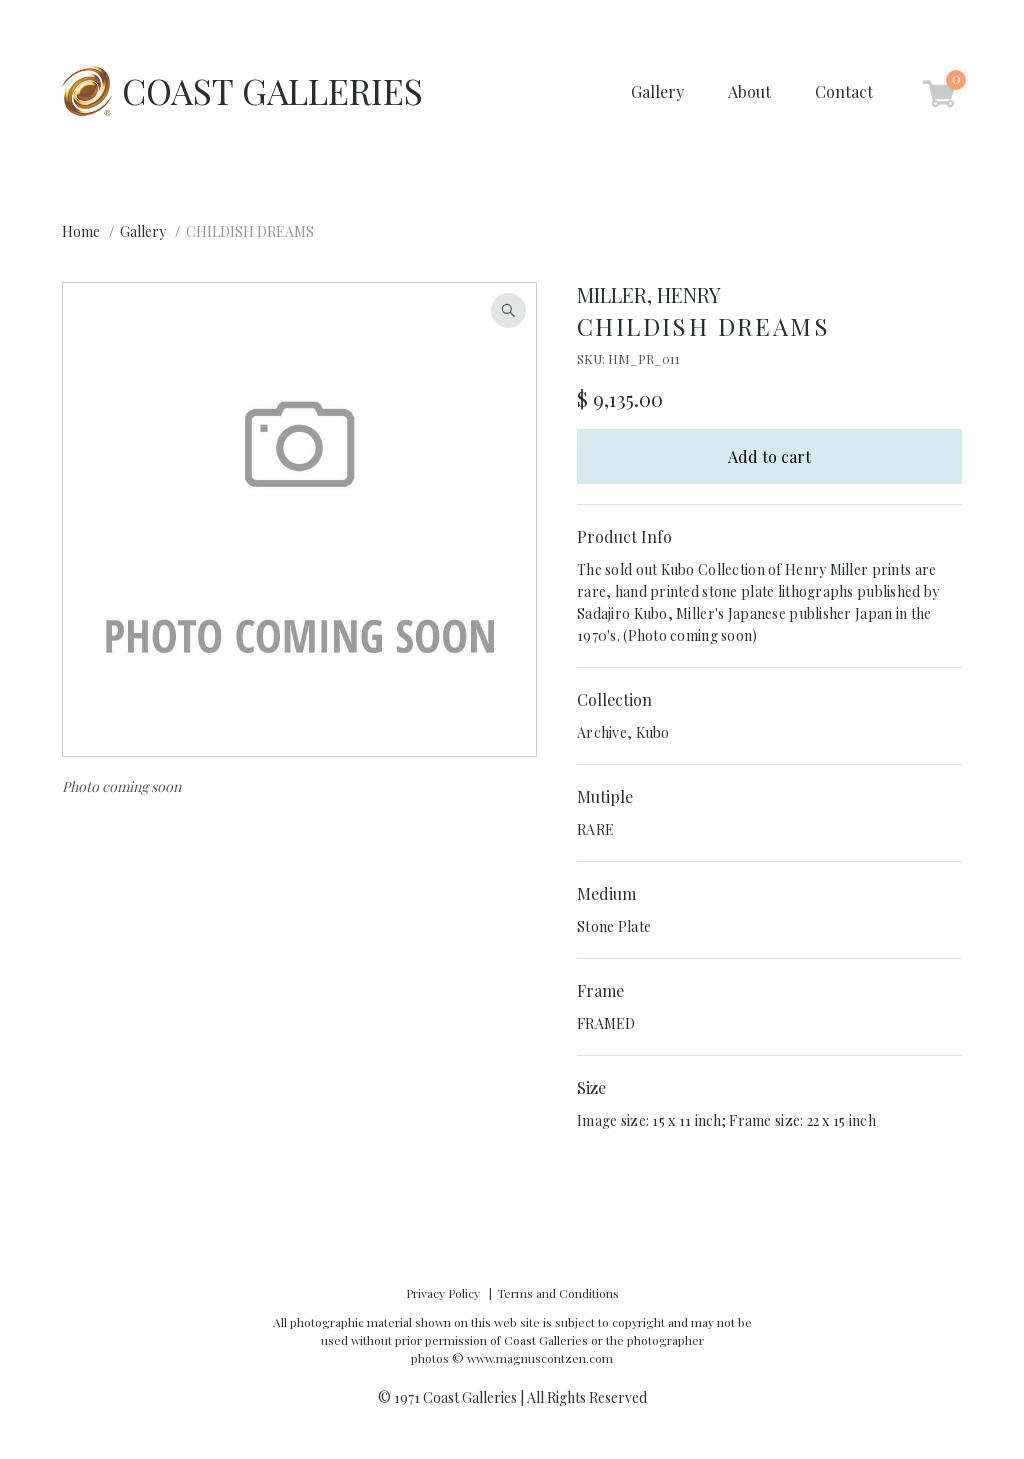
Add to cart (769, 456)
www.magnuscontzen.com (540, 1358)
